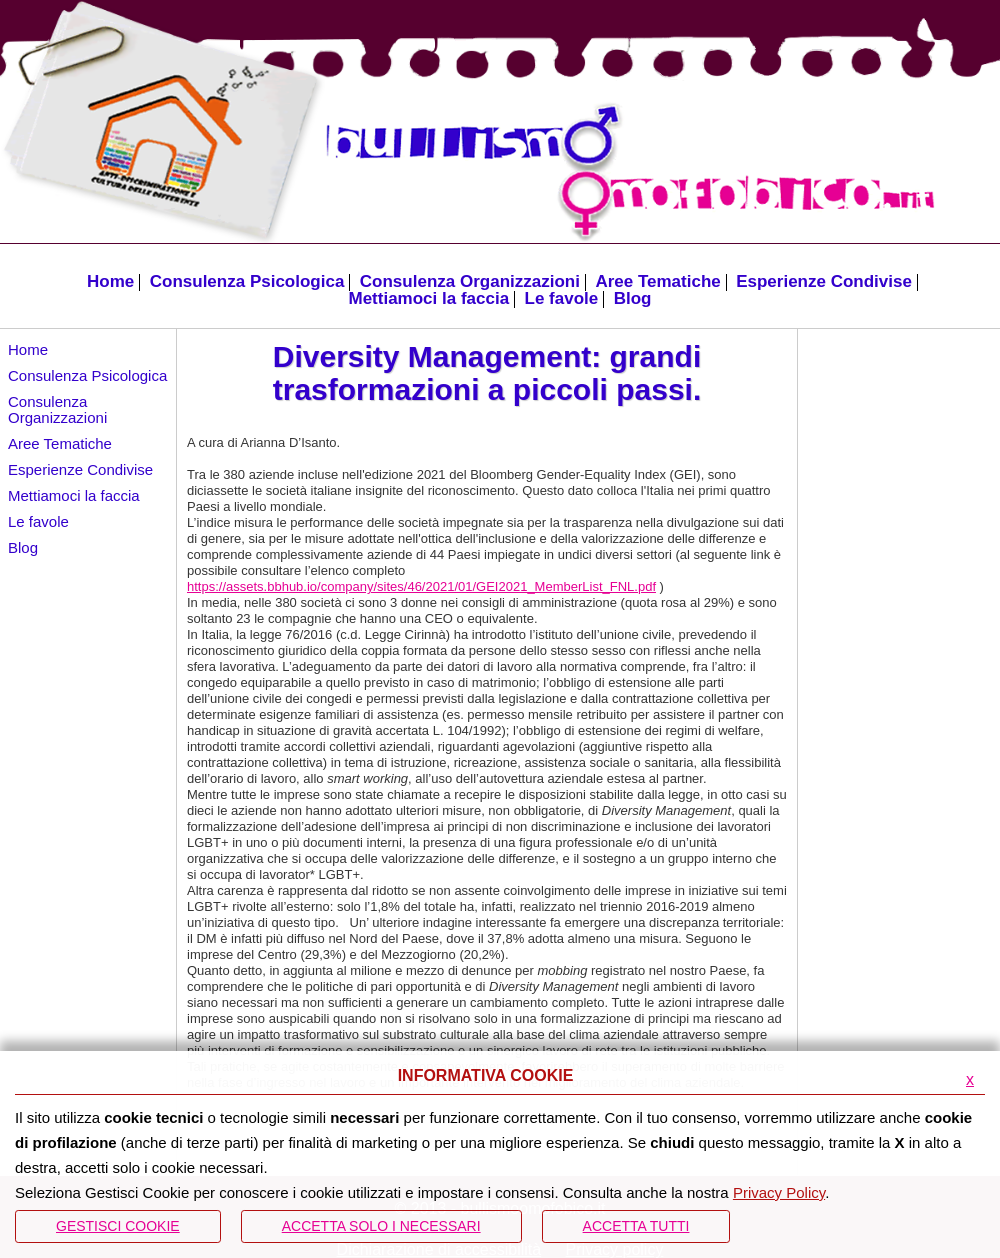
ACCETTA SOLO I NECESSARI (381, 1226)
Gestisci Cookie (118, 1226)
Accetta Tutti (636, 1226)
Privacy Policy (779, 1192)
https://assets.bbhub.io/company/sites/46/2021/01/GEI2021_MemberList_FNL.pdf (421, 586)
